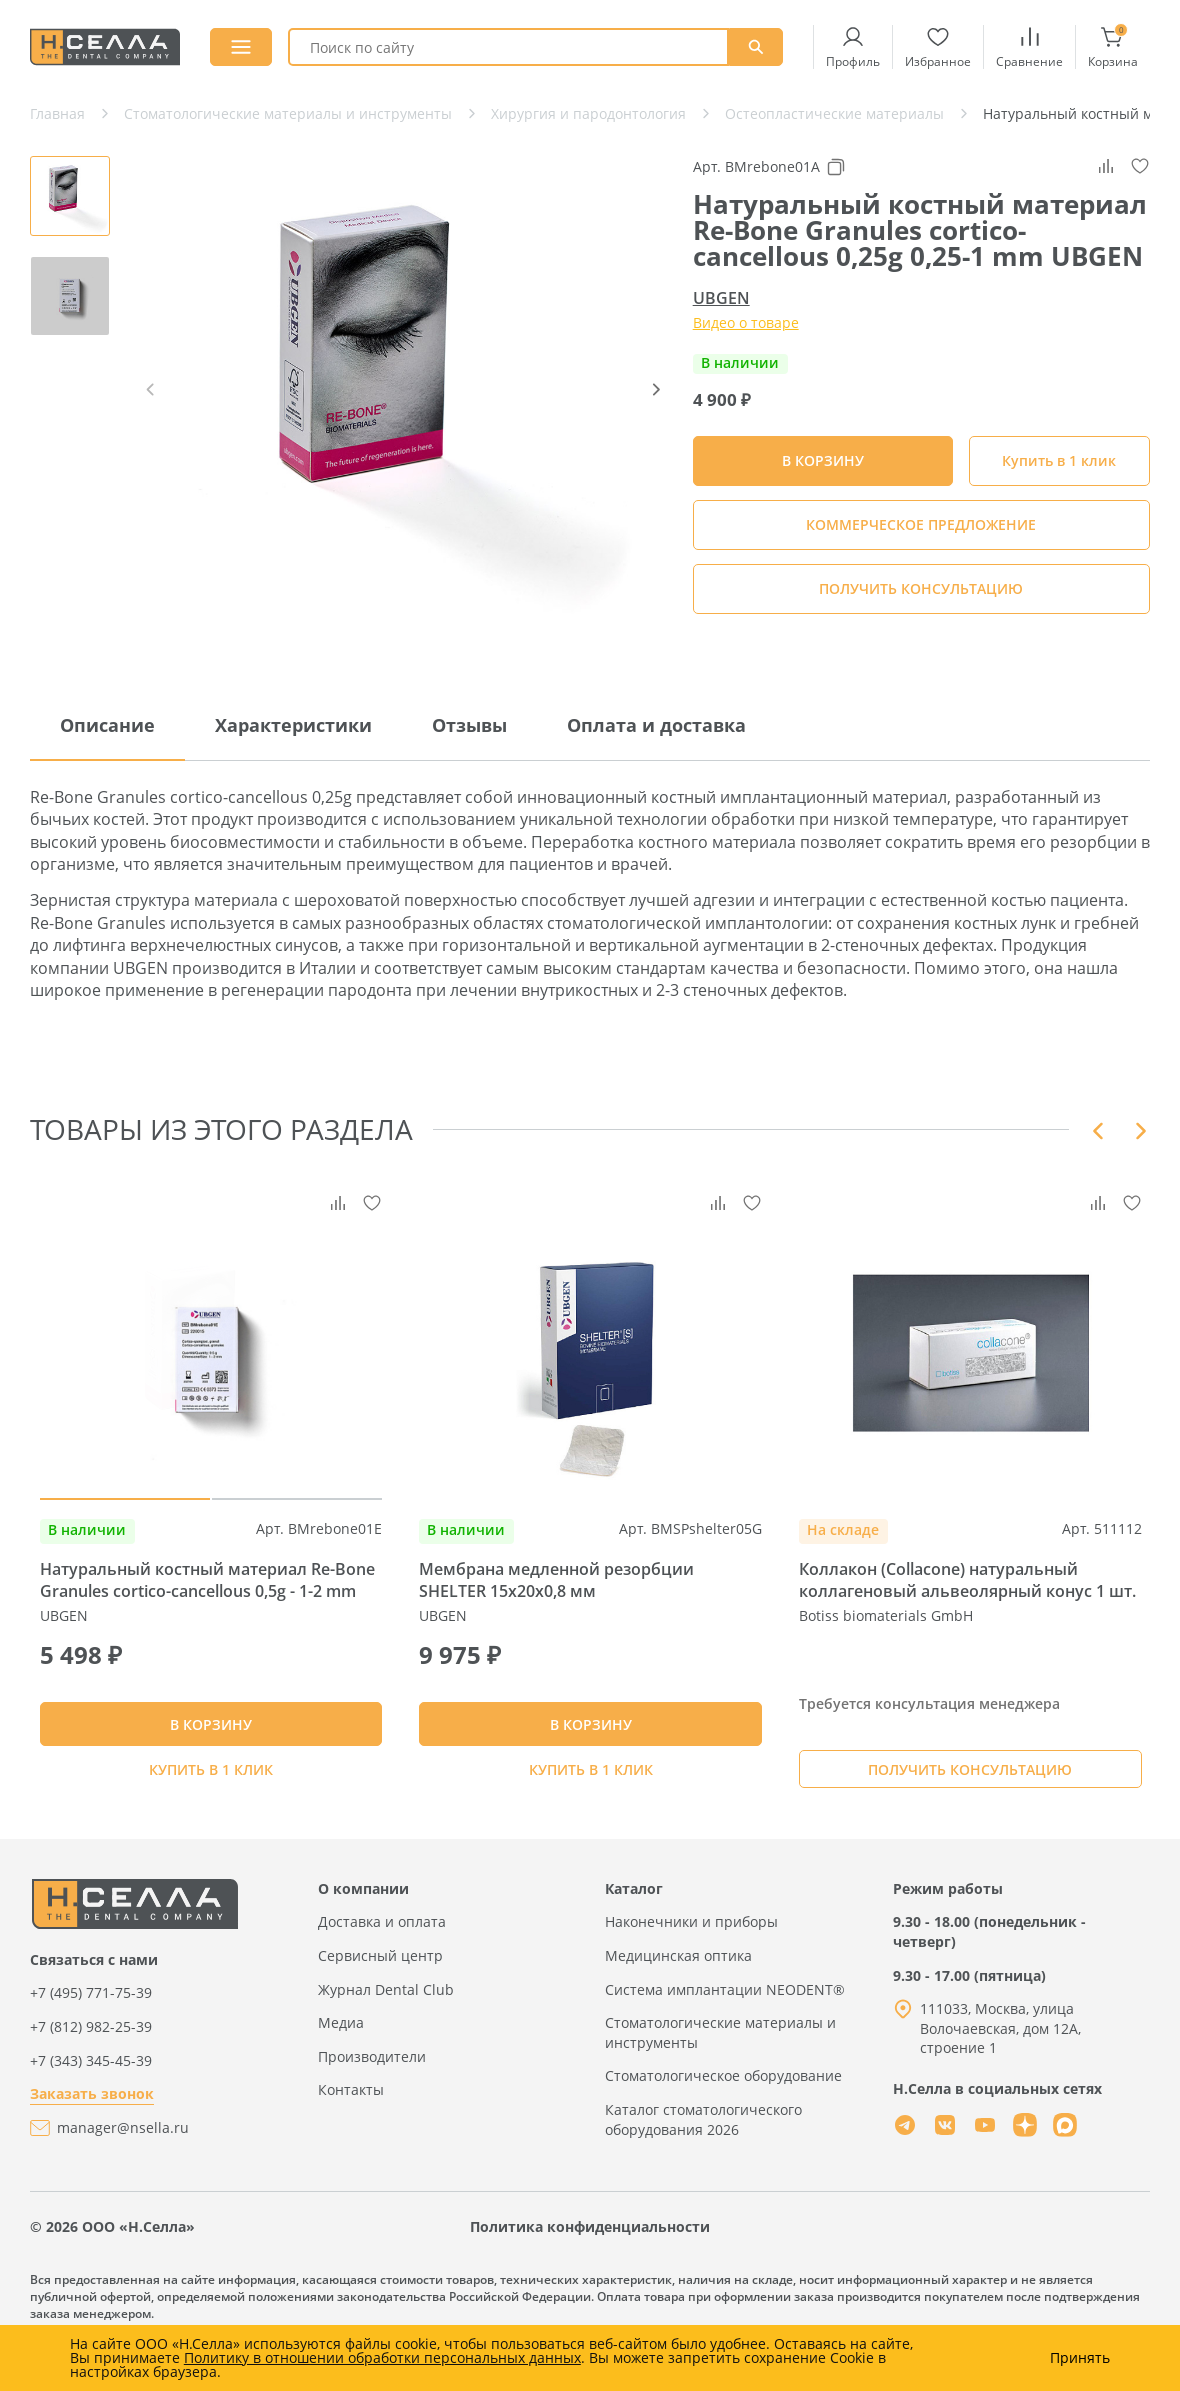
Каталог (634, 1933)
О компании (363, 1933)
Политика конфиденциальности (590, 2271)
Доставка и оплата (382, 1967)
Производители (372, 2101)
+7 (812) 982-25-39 (91, 2071)
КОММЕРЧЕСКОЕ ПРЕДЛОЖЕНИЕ (921, 524)
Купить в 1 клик (1059, 460)
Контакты (351, 2135)
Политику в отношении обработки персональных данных (382, 2357)
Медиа (341, 2067)
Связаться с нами (94, 2004)
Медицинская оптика (678, 2000)
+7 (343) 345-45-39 (91, 2105)
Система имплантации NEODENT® (725, 2034)
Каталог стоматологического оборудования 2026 (703, 2164)
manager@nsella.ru (123, 2172)
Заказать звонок (92, 2138)
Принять (1080, 2358)
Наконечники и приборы (691, 1967)
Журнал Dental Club (386, 2034)
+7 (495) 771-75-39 (91, 2038)
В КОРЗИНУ (211, 1757)
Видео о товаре (746, 322)
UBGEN (721, 298)
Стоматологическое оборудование (723, 2121)
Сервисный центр (380, 2000)
